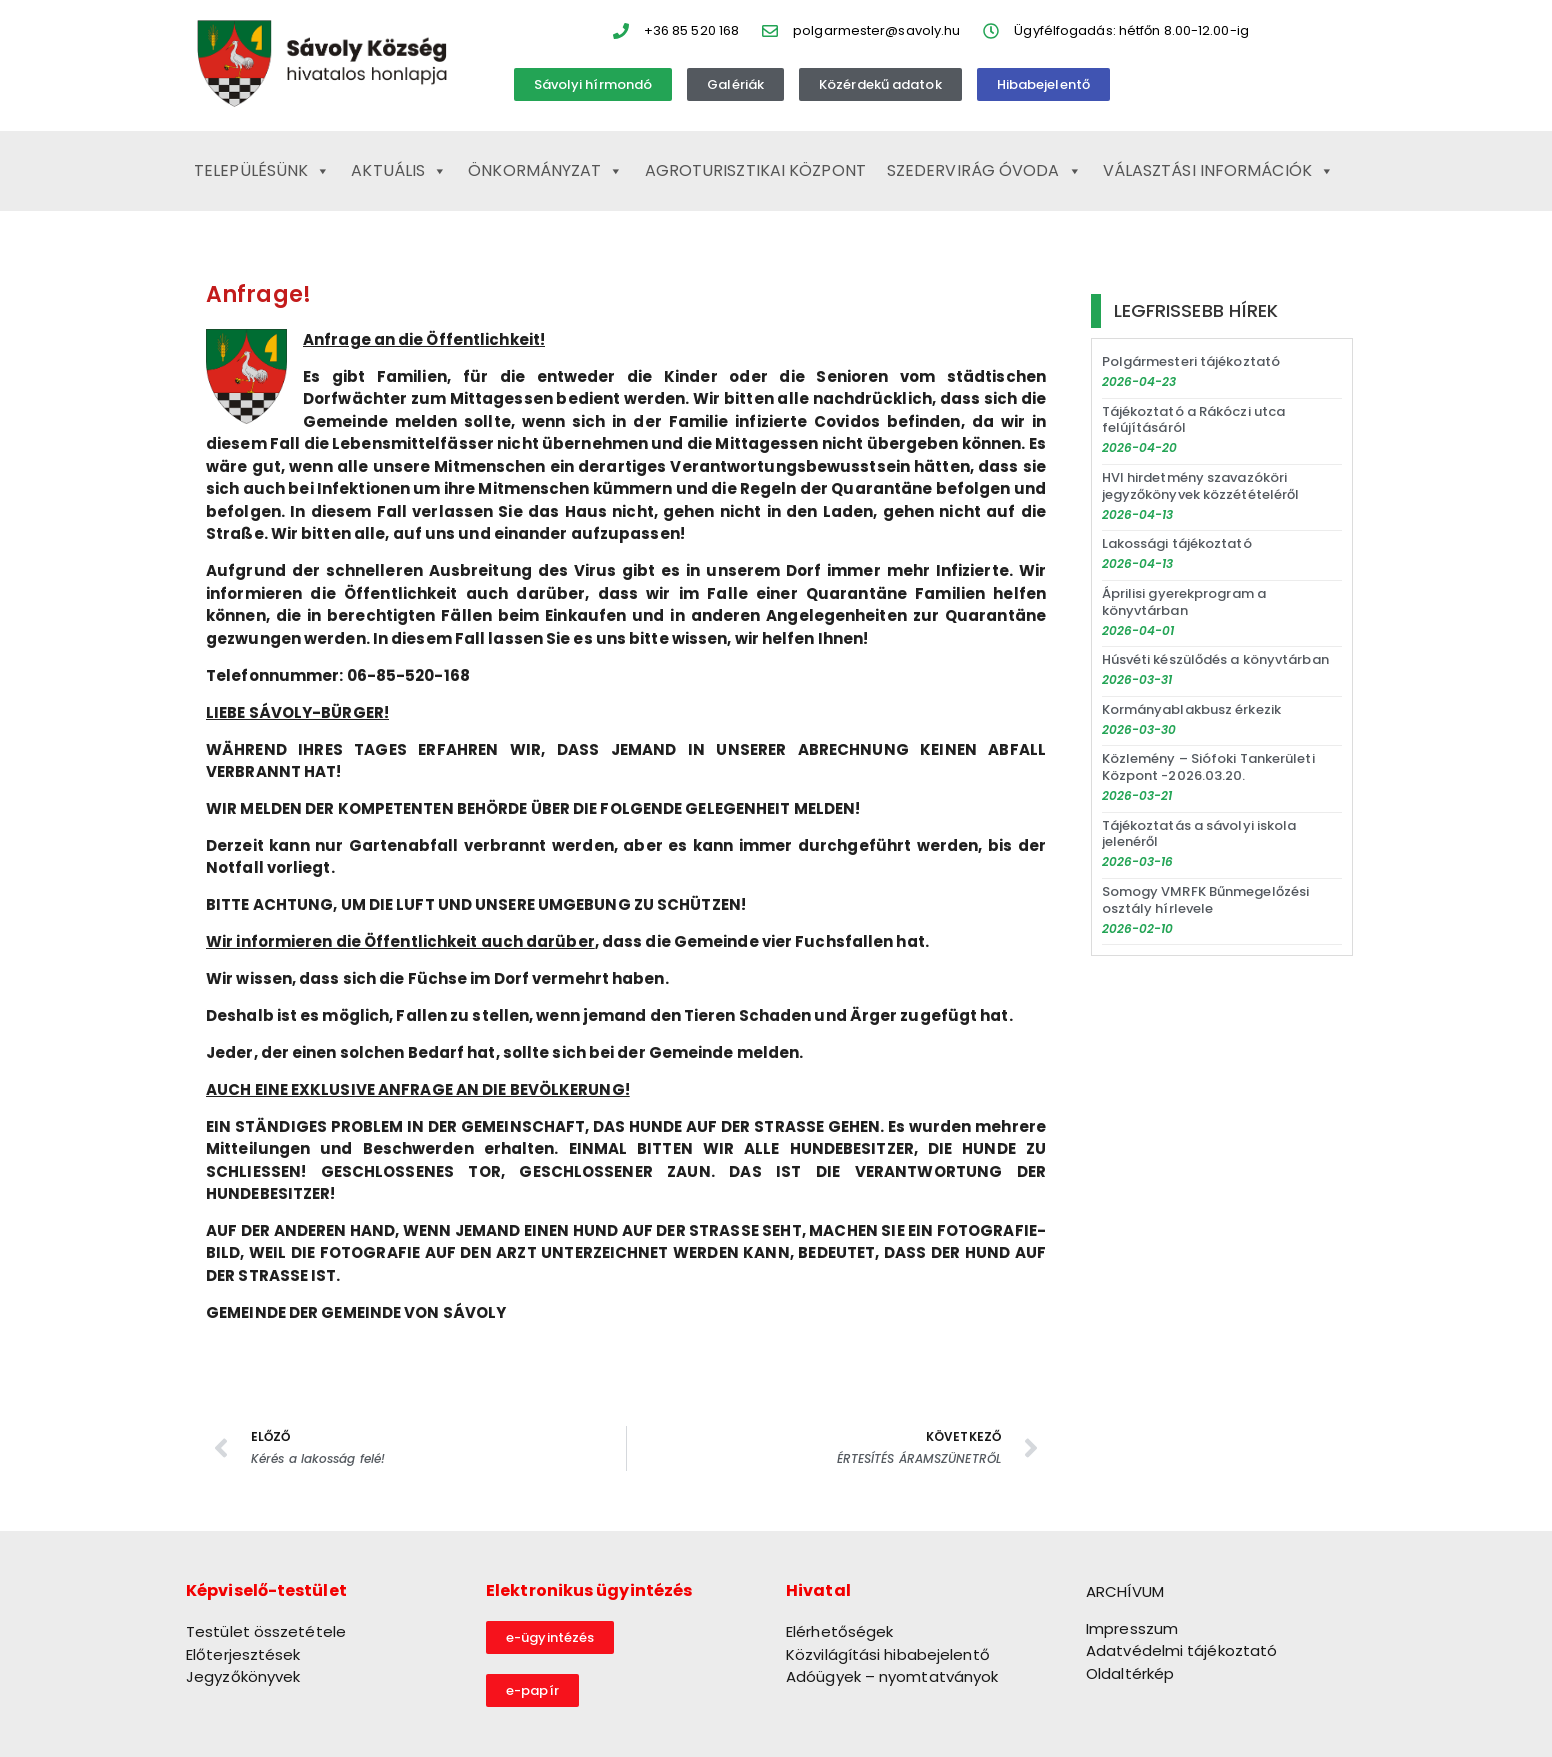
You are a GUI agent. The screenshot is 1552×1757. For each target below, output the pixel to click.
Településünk (262, 171)
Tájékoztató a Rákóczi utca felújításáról (1194, 420)
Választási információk (1218, 171)
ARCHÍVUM (1125, 1591)
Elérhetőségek (839, 1631)
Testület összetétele (266, 1631)
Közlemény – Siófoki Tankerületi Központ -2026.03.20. (1208, 767)
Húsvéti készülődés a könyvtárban (1215, 659)
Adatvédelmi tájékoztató (1181, 1650)
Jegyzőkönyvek (243, 1676)
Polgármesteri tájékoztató (1191, 361)
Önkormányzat (545, 171)
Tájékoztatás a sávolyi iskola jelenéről (1199, 834)
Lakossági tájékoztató (1177, 543)
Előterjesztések (243, 1654)
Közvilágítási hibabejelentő (888, 1654)
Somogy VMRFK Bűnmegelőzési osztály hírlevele (1206, 900)
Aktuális (399, 171)
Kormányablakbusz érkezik (1191, 709)
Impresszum (1132, 1628)
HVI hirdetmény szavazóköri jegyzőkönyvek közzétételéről (1201, 486)
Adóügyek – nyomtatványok (892, 1676)
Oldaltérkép (1130, 1673)
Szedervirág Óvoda (984, 171)
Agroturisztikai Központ (755, 170)
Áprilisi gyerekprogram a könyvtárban (1184, 602)
